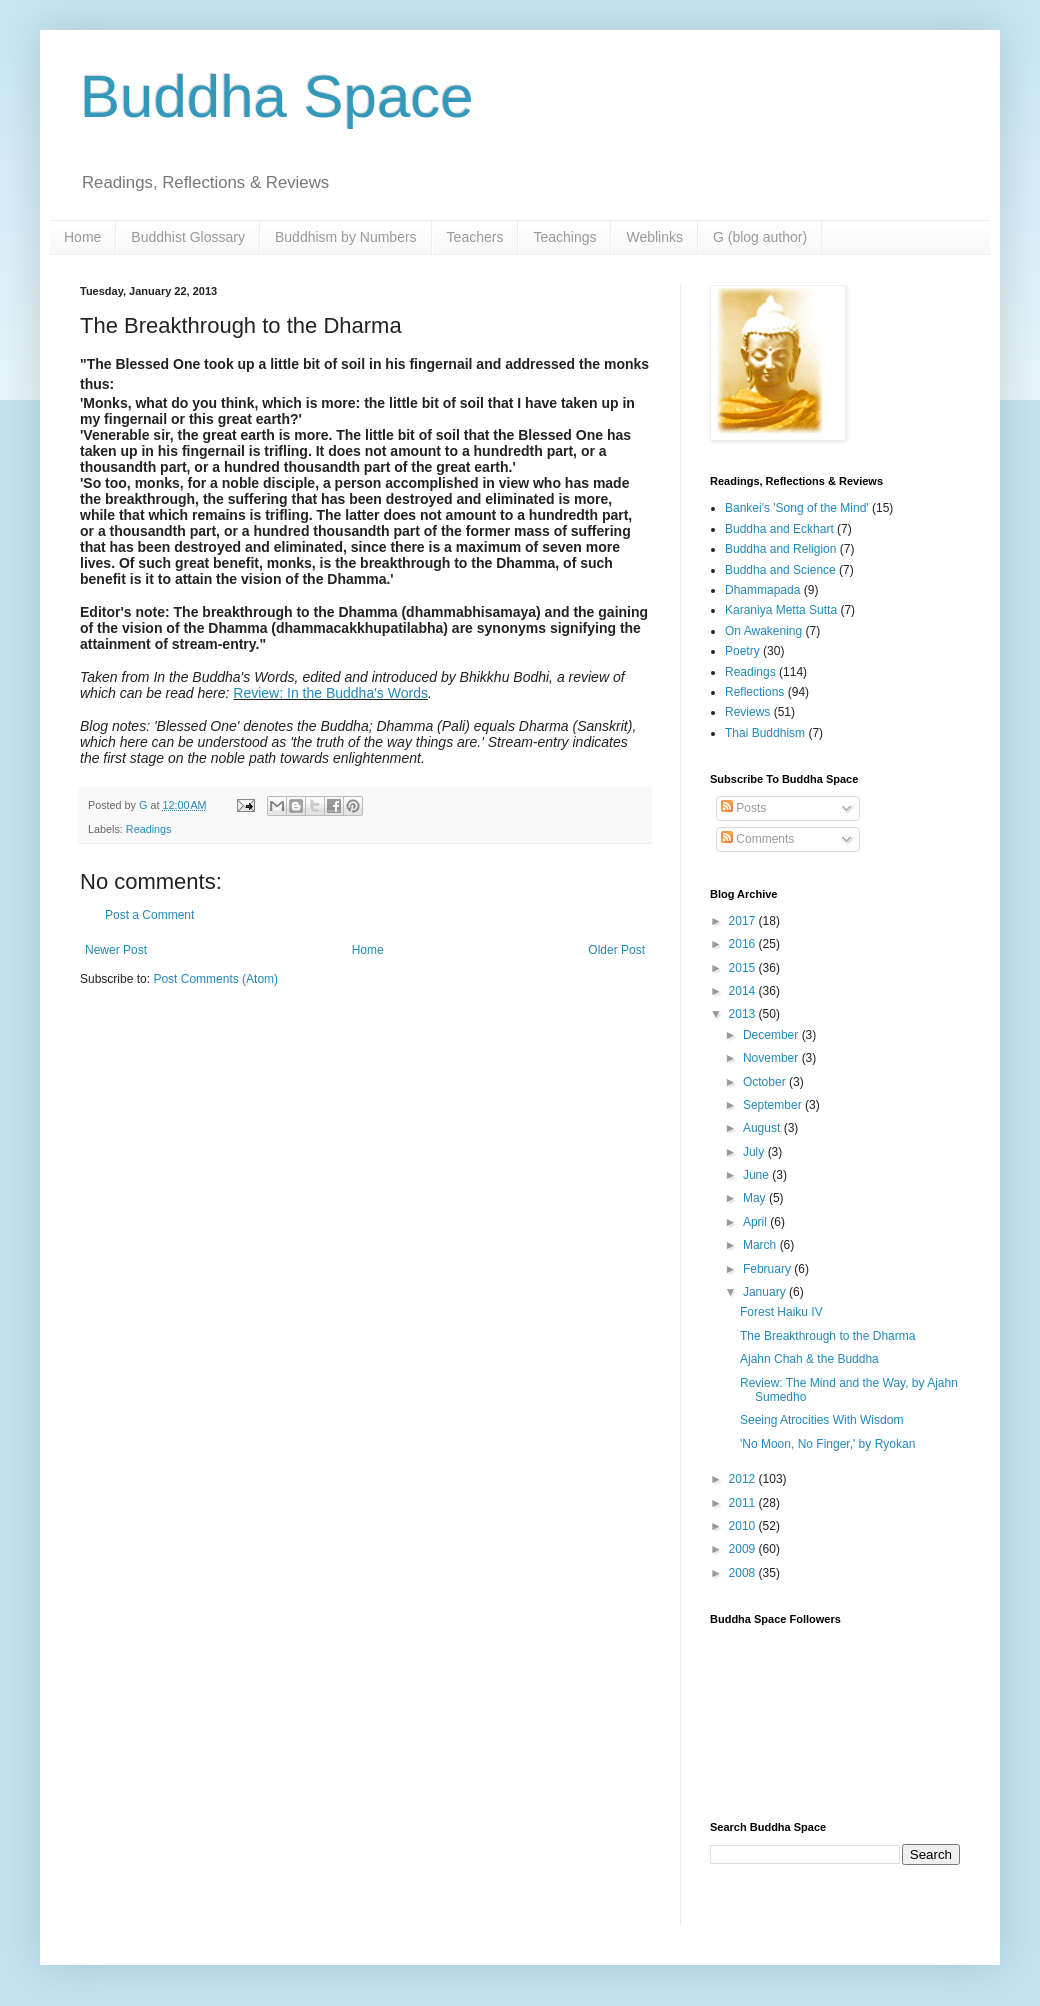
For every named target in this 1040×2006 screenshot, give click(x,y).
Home (82, 237)
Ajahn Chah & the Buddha (809, 1359)
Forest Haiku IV (781, 1312)
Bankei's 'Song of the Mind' (797, 508)
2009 (744, 1549)
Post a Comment (149, 915)
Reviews (747, 712)
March (761, 1245)
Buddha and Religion (780, 549)
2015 (744, 968)
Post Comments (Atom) (215, 979)
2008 (744, 1573)
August (763, 1128)
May (756, 1198)
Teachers (475, 237)
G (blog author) (760, 237)
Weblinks (654, 237)
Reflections (754, 692)
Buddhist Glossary (188, 237)
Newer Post (116, 950)
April (756, 1222)
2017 (744, 921)
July (755, 1152)
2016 (744, 944)
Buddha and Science (780, 570)
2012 (744, 1479)
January (766, 1292)
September (774, 1105)
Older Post (616, 950)
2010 (744, 1526)
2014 (744, 991)
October (766, 1082)
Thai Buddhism (765, 733)
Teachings (564, 237)
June (757, 1175)
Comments (757, 839)
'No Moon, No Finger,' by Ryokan (827, 1444)
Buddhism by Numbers (346, 237)
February (768, 1269)
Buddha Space (277, 96)
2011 (744, 1503)
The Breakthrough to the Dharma (827, 1336)
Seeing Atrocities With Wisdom (821, 1420)
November (772, 1058)
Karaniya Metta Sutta (781, 610)
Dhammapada (762, 590)
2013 (744, 1014)
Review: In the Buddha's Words (330, 693)
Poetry (742, 651)
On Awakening (763, 631)
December (772, 1035)
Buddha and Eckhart (779, 529)
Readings (149, 829)
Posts (743, 808)
